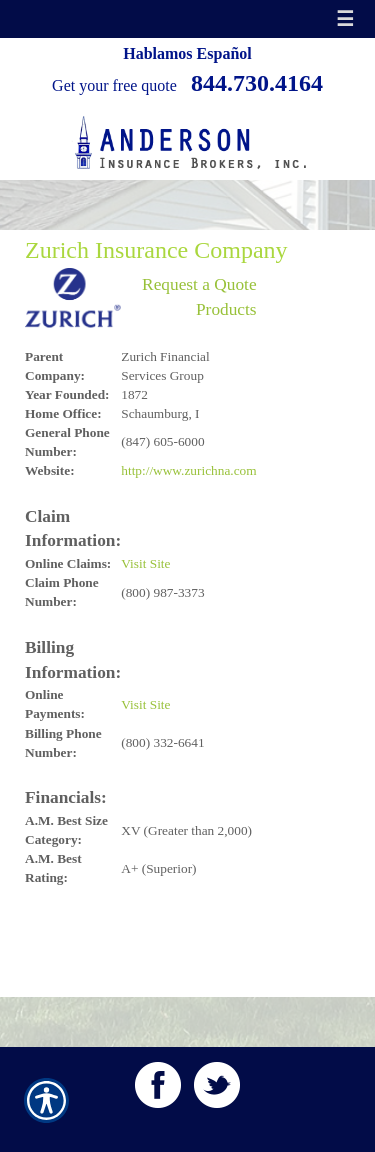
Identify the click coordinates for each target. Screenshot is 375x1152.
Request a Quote (199, 284)
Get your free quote (114, 85)
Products (226, 309)
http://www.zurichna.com (188, 470)
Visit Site (145, 563)
